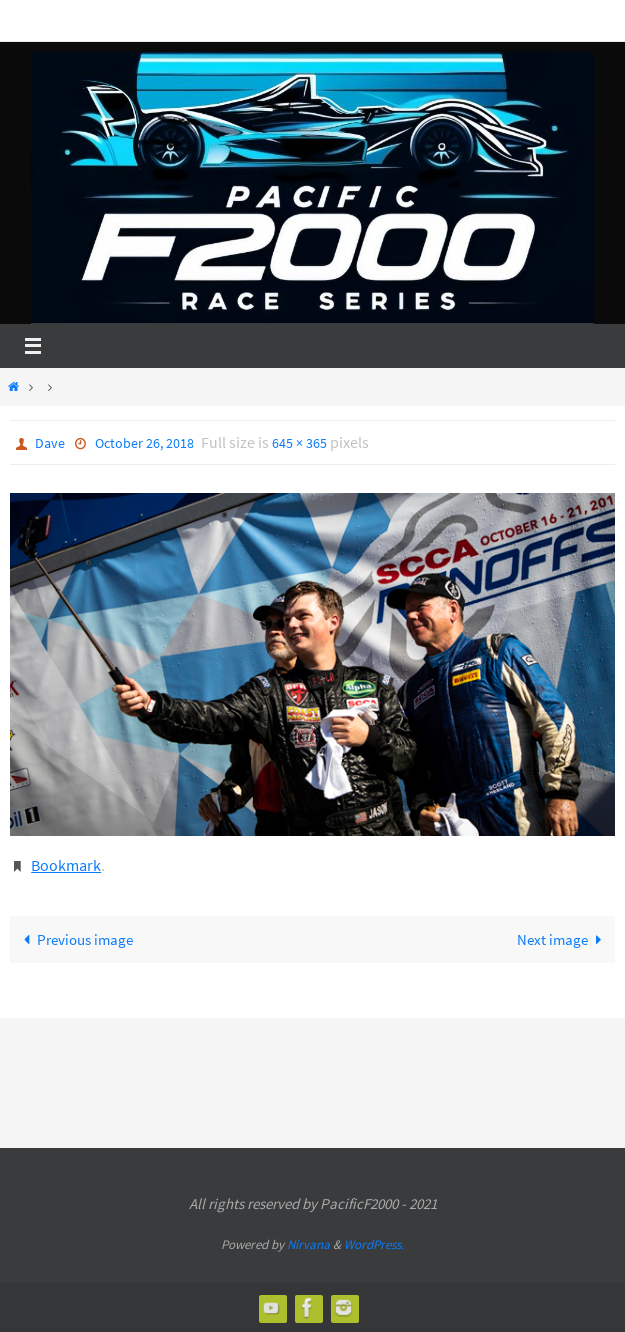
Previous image (74, 939)
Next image (563, 939)
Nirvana (308, 1244)
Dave (50, 443)
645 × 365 (299, 443)
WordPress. (374, 1244)
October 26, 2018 (144, 443)
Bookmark (66, 865)
